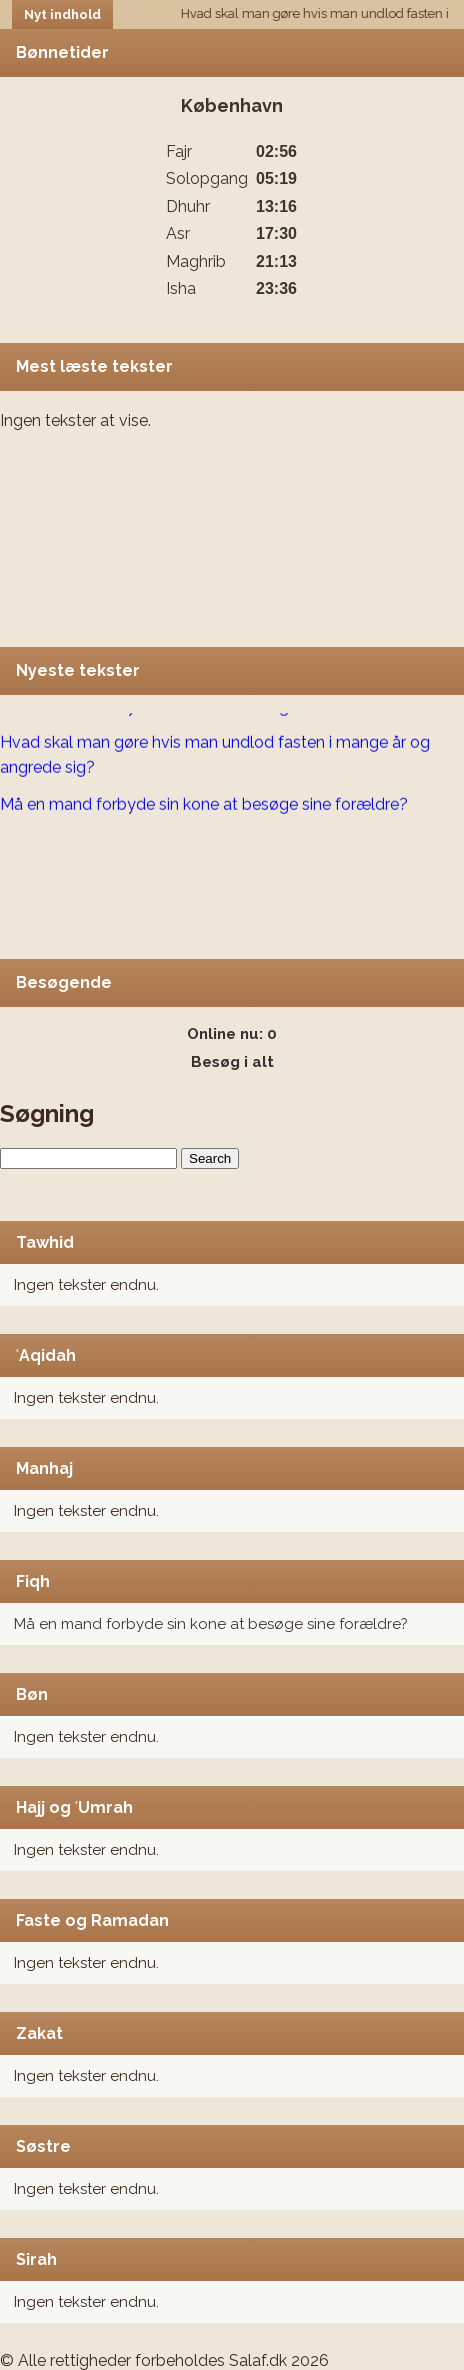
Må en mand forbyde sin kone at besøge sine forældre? (211, 1624)
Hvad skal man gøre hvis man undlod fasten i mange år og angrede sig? (215, 756)
